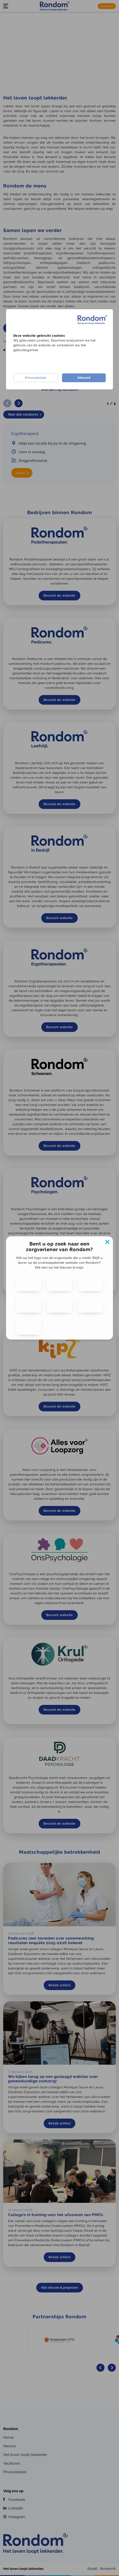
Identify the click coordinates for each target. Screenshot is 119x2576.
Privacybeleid (35, 378)
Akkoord (83, 377)
